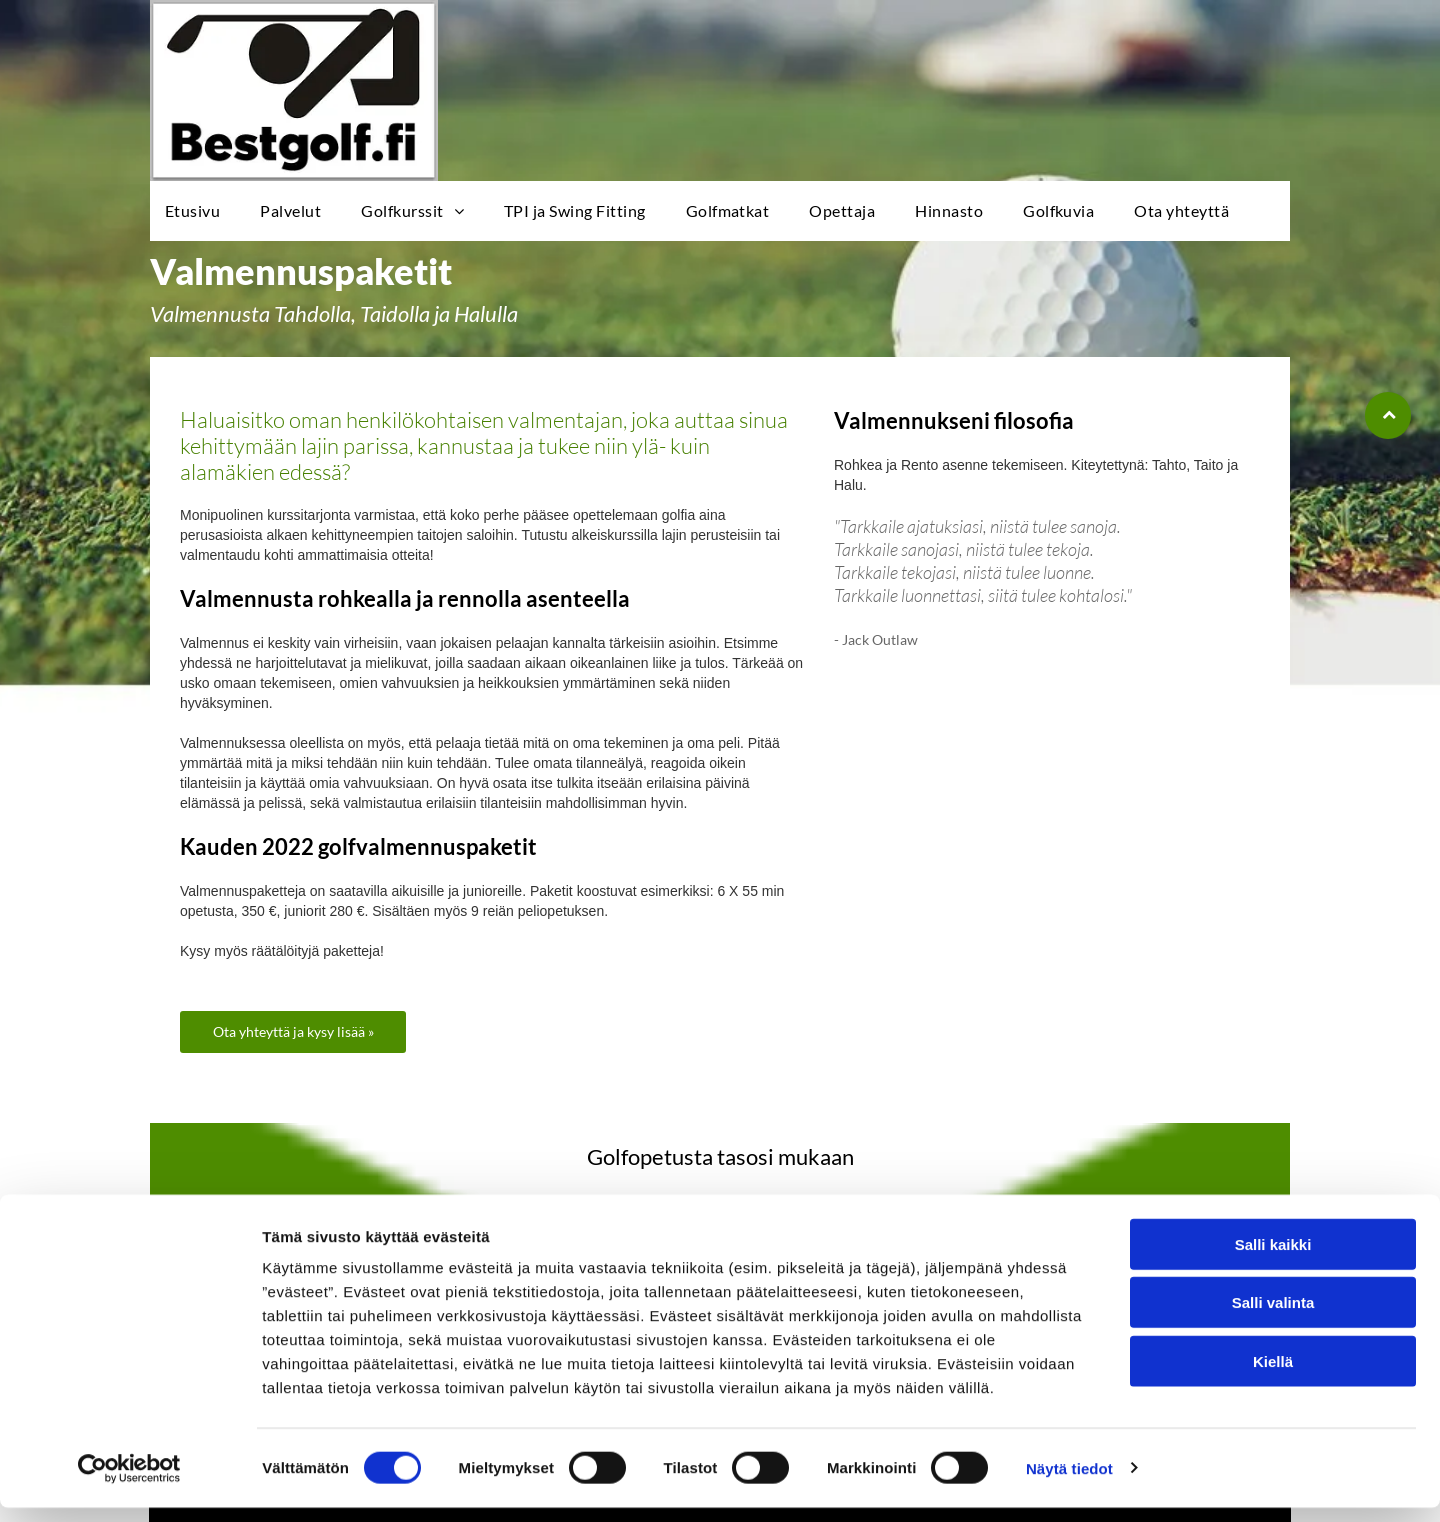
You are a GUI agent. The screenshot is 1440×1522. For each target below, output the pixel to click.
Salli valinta (1273, 1317)
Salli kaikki (1273, 1258)
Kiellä (1273, 1375)
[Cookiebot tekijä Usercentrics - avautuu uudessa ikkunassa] (129, 1483)
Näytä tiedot (1069, 1482)
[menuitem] (197, 211)
